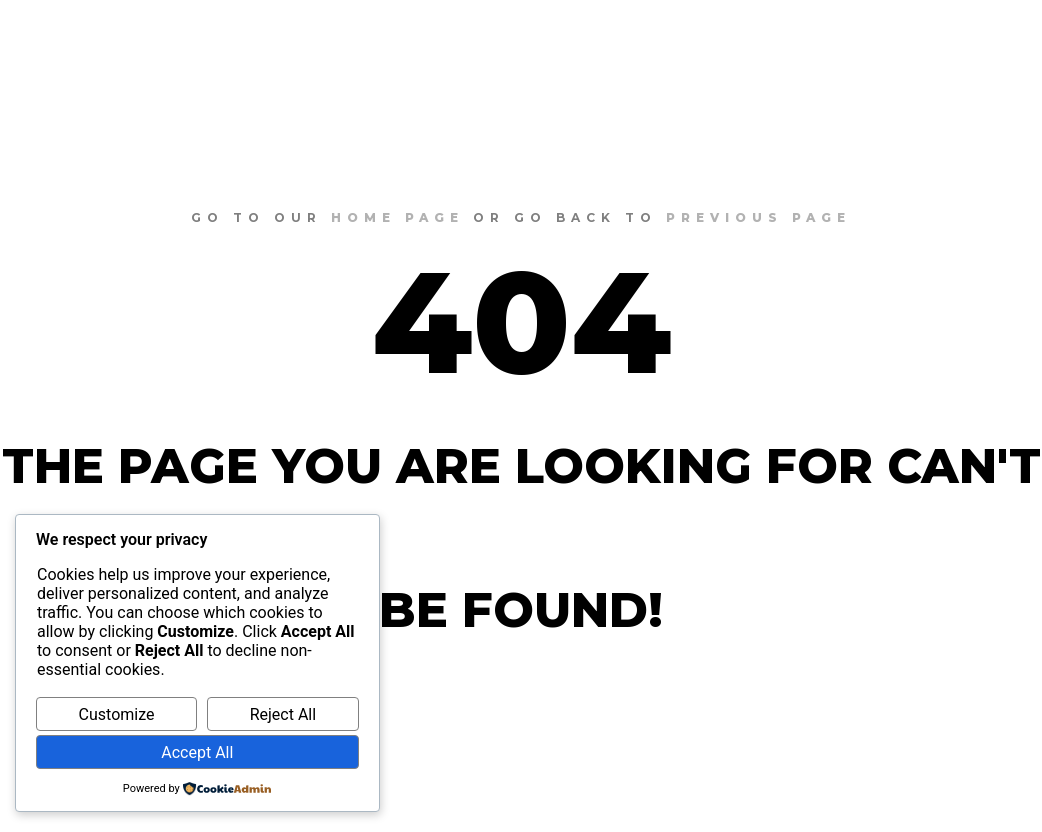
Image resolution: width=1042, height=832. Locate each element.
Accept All (197, 752)
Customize (117, 714)
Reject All (283, 714)
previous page (758, 217)
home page (397, 217)
